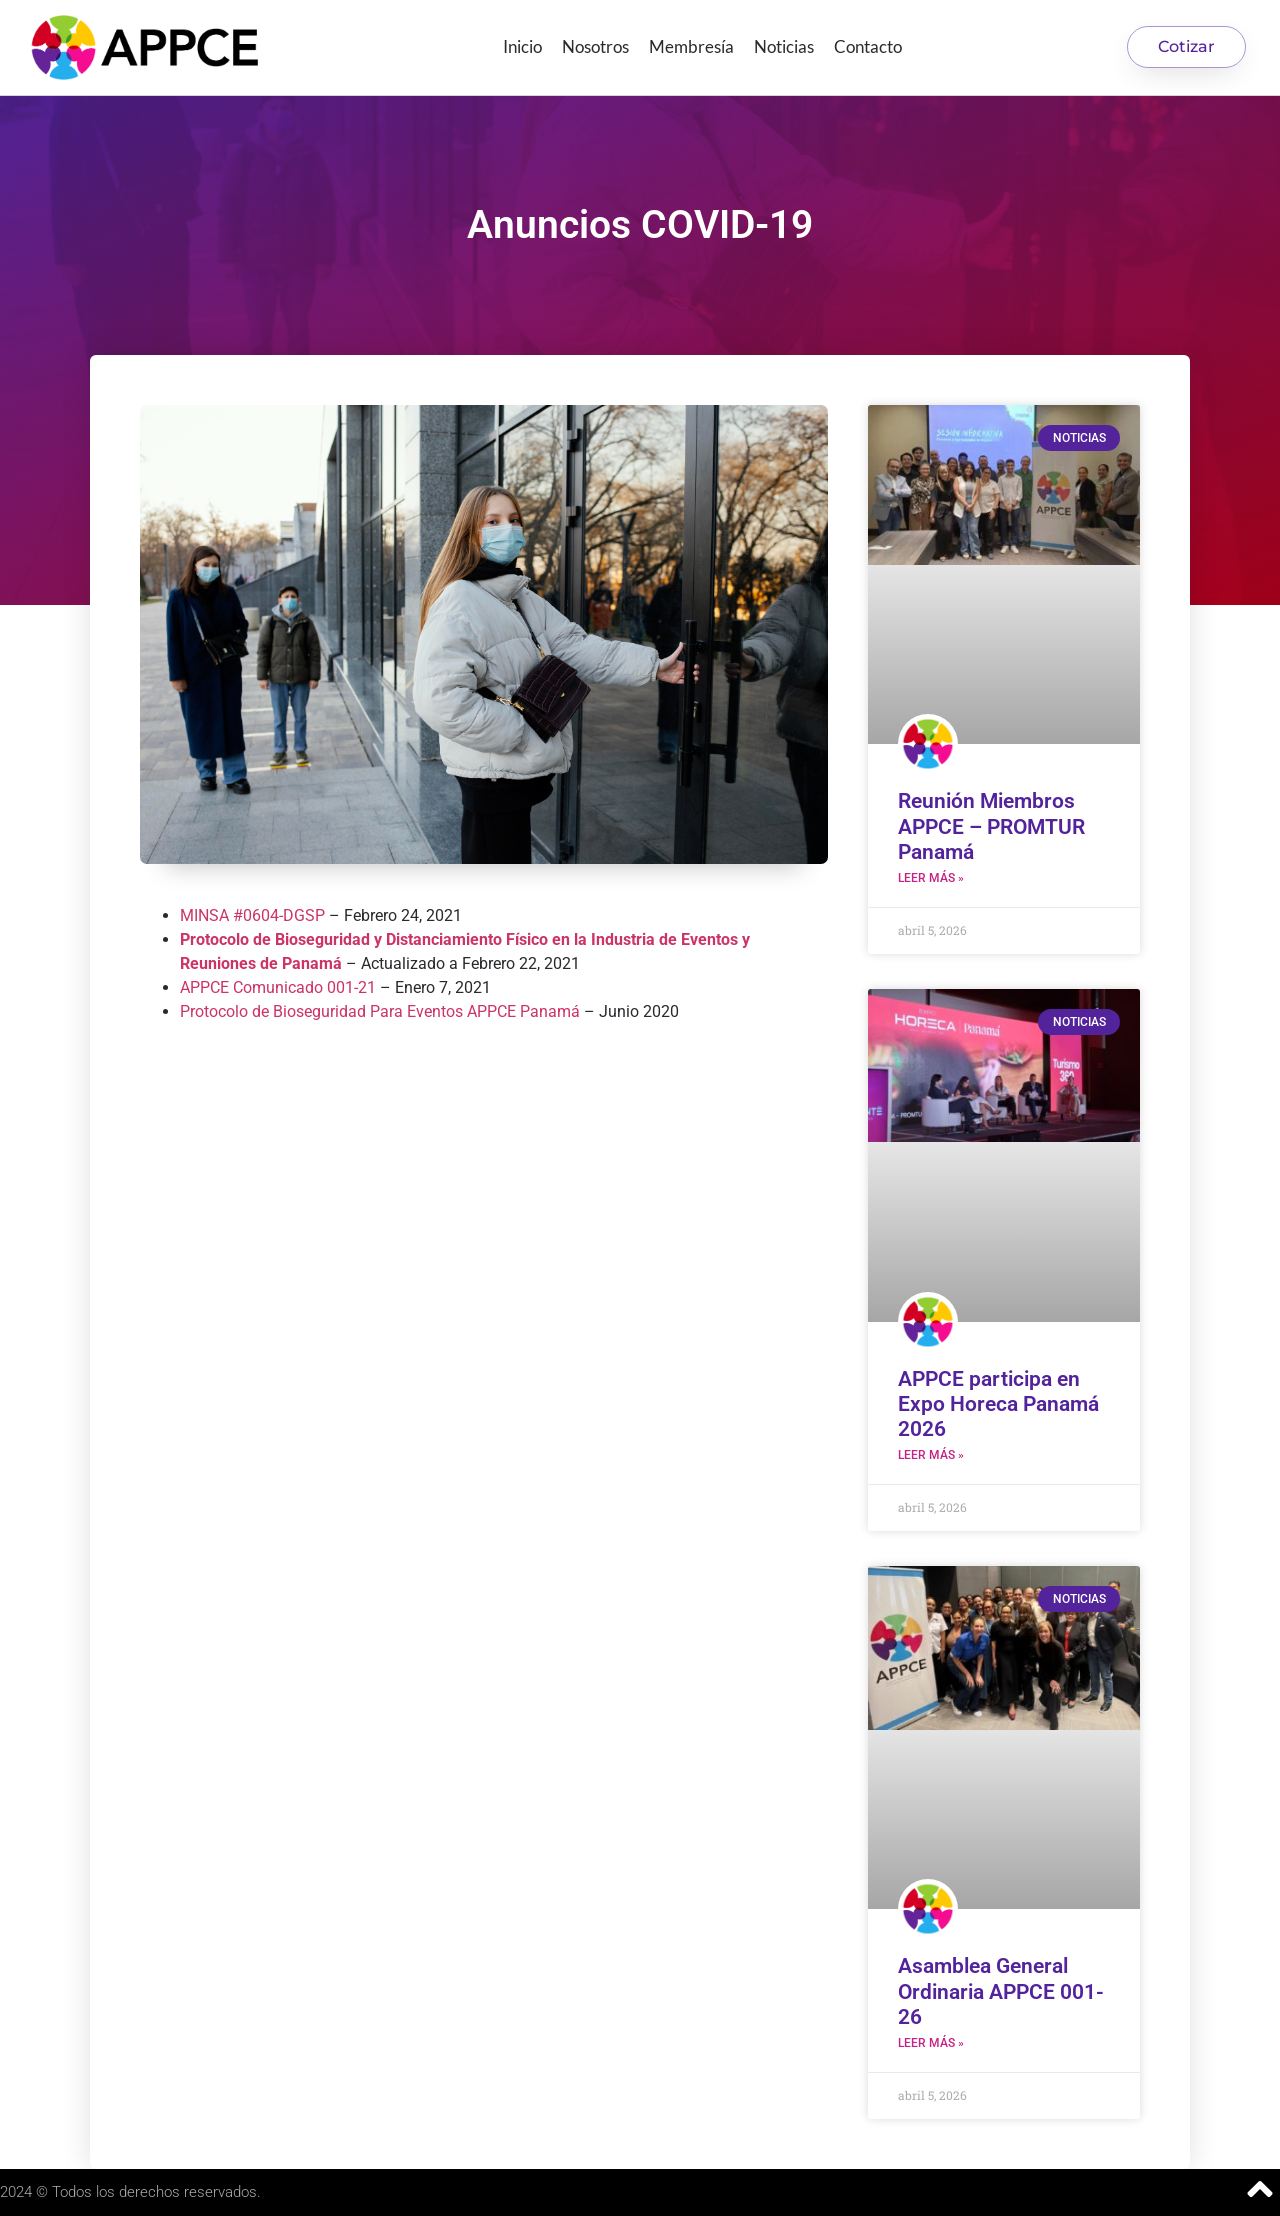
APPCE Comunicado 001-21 (278, 987)
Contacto (868, 46)
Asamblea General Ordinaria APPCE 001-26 (1001, 1991)
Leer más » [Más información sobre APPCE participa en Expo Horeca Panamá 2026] (931, 1455)
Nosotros (595, 46)
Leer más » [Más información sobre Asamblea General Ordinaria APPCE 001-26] (931, 2043)
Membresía (691, 46)
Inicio (522, 46)
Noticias (784, 46)
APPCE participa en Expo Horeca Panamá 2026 (998, 1404)
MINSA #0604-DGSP (252, 915)
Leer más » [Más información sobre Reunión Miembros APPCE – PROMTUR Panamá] (931, 878)
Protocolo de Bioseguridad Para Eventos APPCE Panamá (380, 1011)
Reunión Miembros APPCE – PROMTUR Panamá (991, 826)
